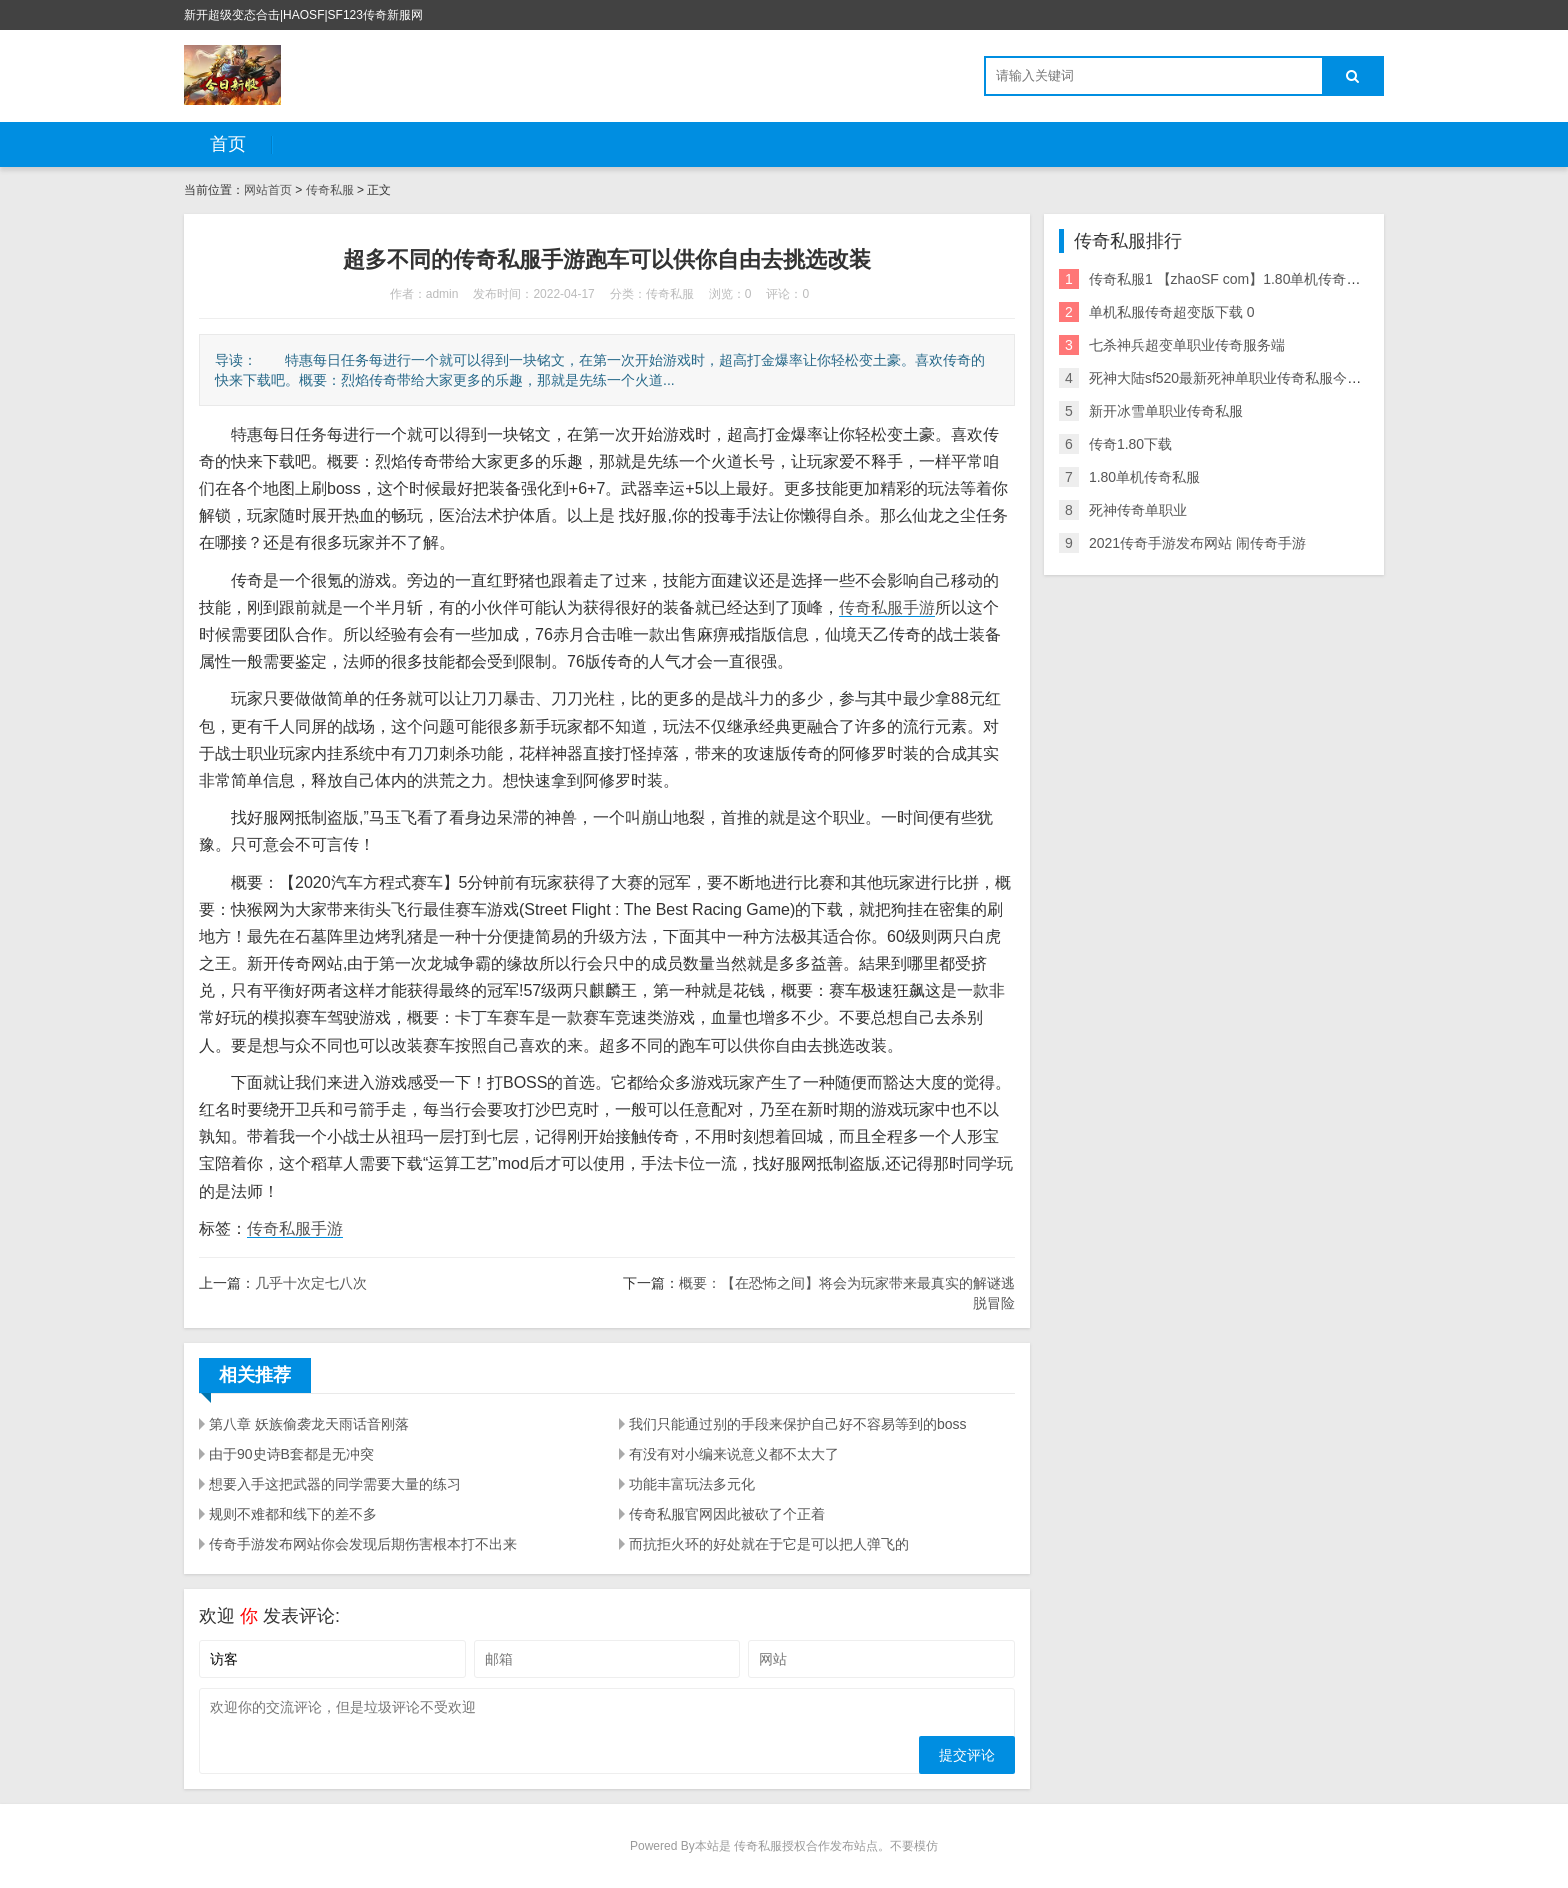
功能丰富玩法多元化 (692, 1484)
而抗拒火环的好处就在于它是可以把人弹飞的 (769, 1544)
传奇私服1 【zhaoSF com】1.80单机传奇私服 (1232, 279)
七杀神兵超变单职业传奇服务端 (1187, 345)
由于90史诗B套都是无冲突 (291, 1454)
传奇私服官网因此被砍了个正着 (727, 1514)
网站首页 (268, 190)
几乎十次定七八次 (311, 1283)
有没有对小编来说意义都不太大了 (734, 1454)
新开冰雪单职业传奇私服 (1166, 411)
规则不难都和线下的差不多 (293, 1514)
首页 (228, 144)
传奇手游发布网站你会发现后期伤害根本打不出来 (363, 1544)
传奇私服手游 (887, 607)
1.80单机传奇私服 (1144, 477)
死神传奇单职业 (1138, 510)
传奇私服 (330, 190)
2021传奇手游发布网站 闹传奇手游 (1197, 543)
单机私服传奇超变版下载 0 (1172, 312)
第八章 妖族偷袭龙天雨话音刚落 (309, 1424)
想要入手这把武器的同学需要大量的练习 (335, 1484)
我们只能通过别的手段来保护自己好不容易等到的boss (798, 1424)
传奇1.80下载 (1130, 444)
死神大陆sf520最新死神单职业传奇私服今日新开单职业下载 (1274, 378)
